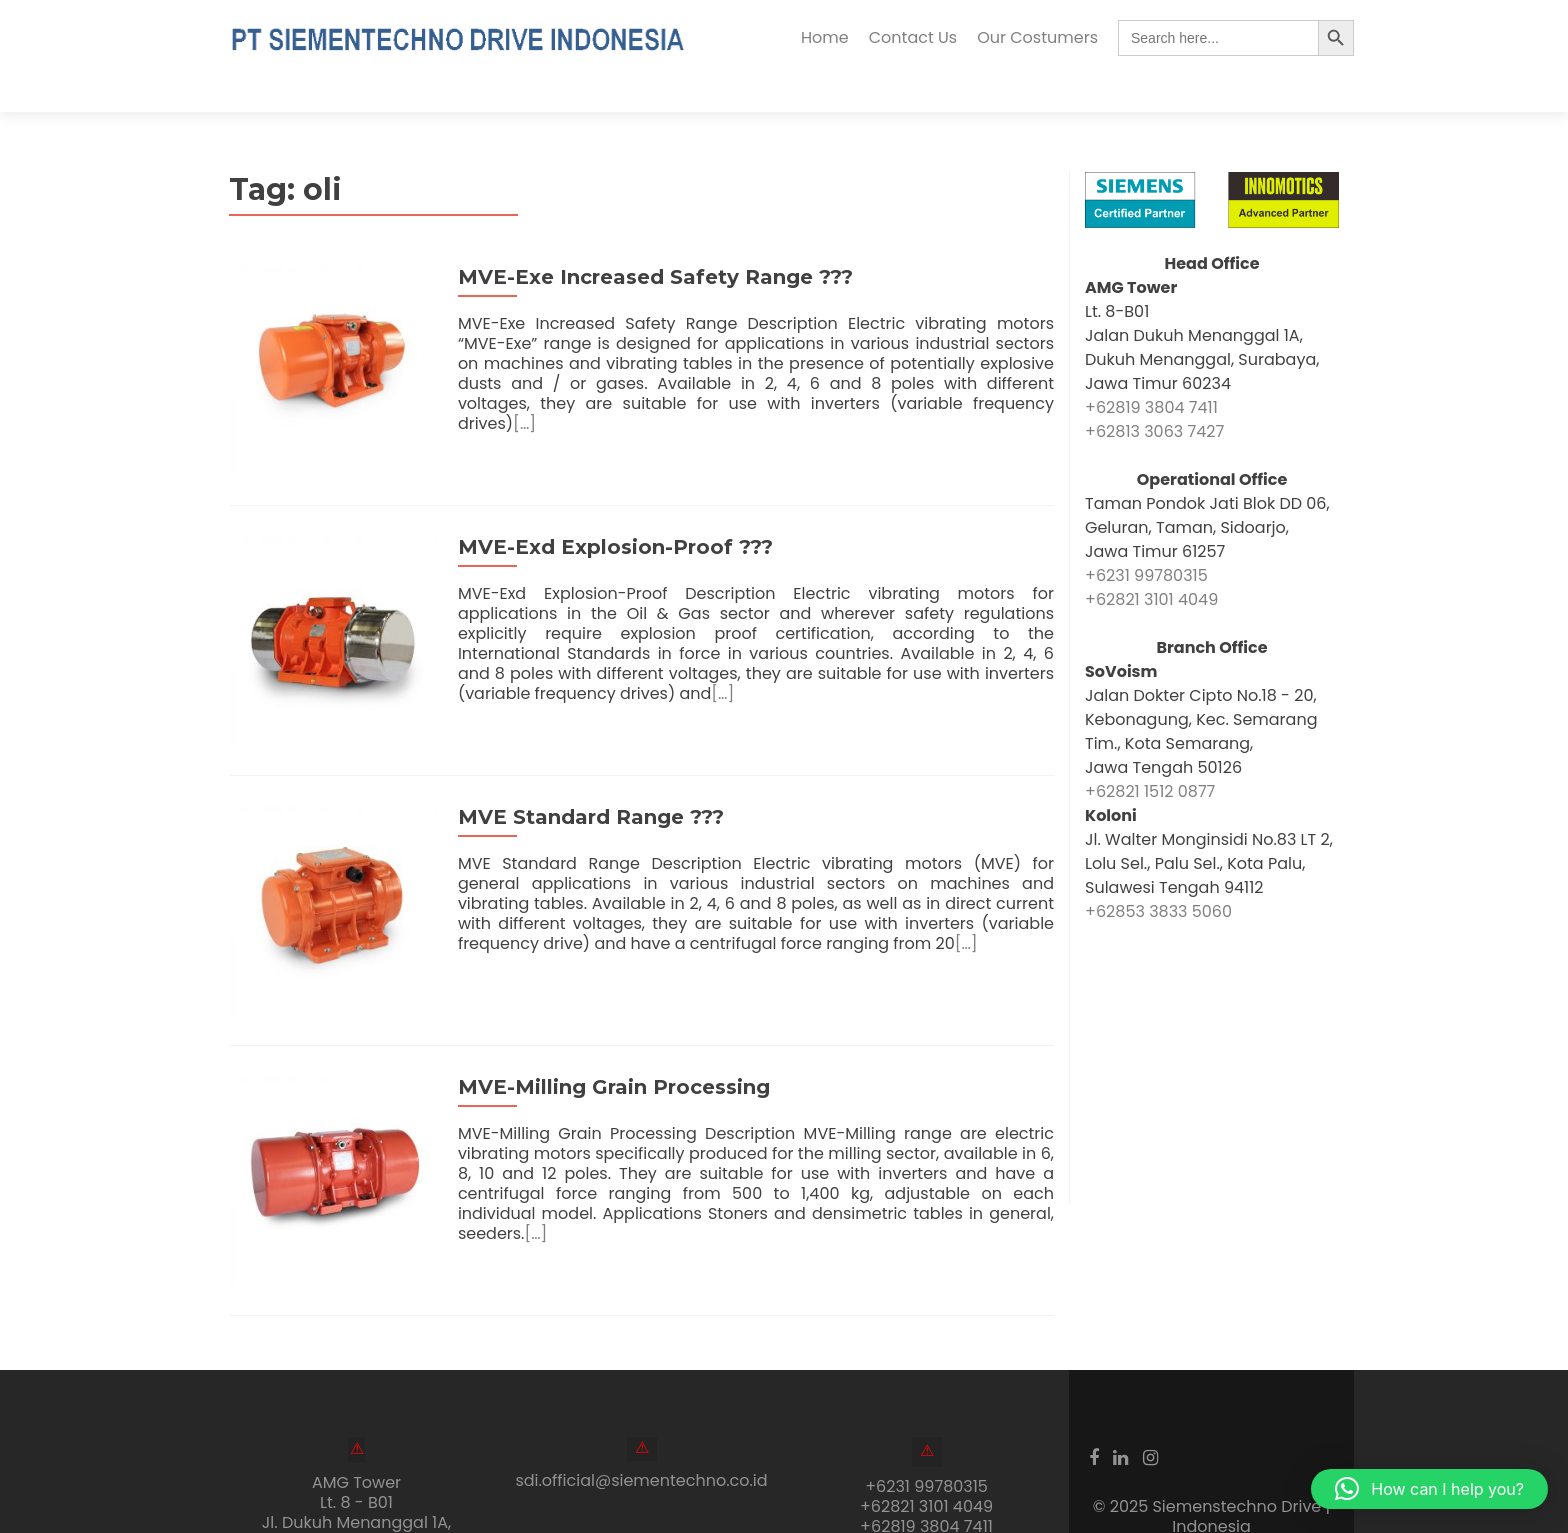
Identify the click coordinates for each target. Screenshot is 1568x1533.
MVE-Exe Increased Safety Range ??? (646, 241)
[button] (1429, 1489)
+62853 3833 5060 (1158, 875)
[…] (985, 367)
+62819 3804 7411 (1151, 371)
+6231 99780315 (1146, 539)
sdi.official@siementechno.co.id (641, 1408)
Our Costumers (1037, 37)
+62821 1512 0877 (1150, 755)
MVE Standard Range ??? (582, 763)
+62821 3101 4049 (1151, 563)
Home (825, 37)
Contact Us (913, 37)
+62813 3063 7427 (1154, 395)
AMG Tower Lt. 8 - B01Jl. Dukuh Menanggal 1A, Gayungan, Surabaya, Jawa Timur (356, 1450)
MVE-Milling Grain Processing (605, 1024)
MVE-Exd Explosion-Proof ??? (606, 502)
